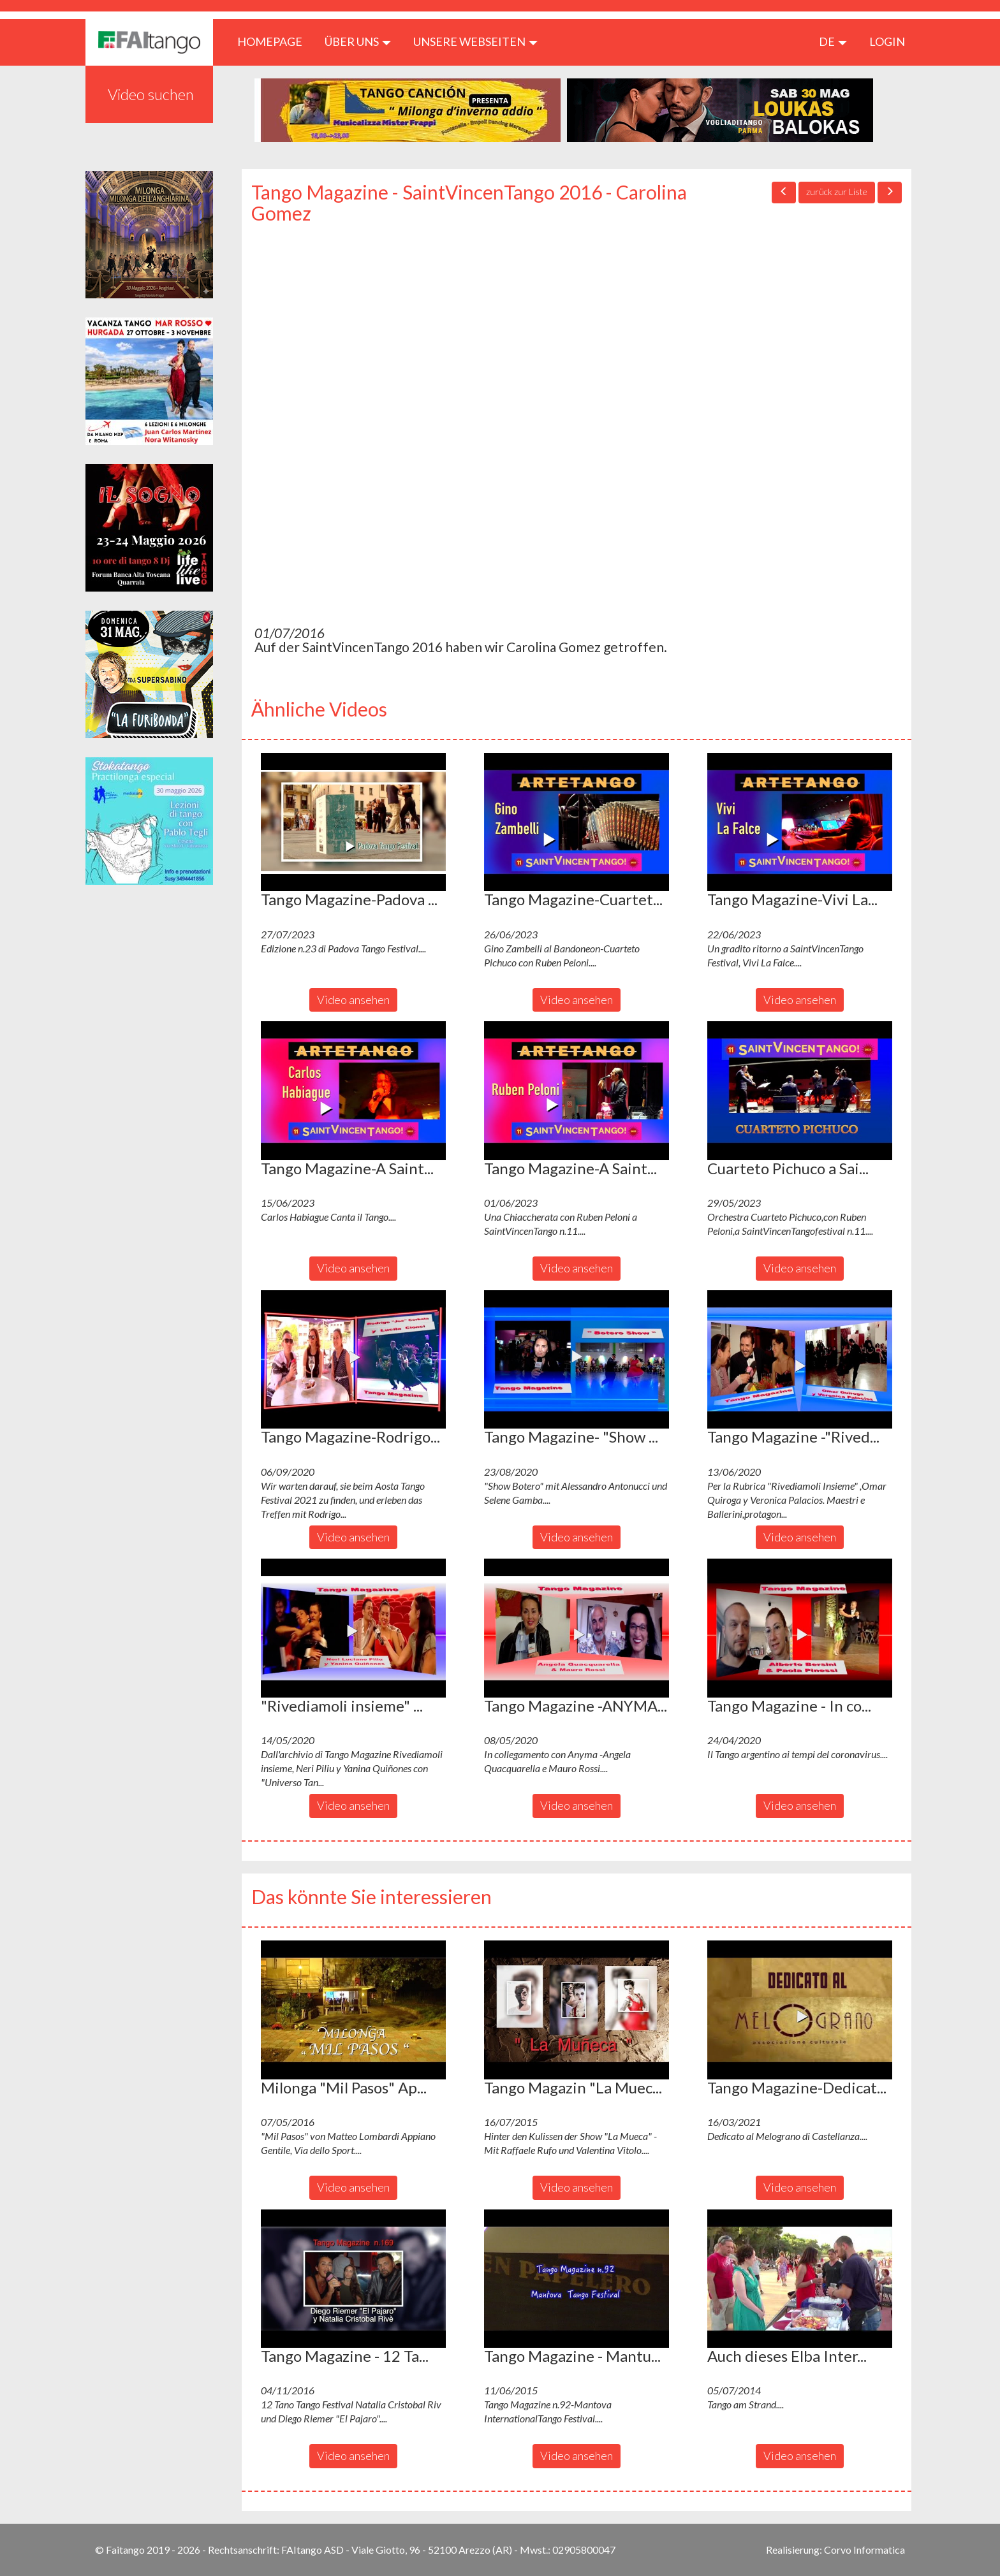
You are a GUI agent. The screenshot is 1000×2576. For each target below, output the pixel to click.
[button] (353, 822)
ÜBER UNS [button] (358, 41)
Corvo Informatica (864, 2549)
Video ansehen (353, 1000)
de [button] (833, 41)
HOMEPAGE (274, 41)
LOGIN (887, 41)
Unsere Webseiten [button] (475, 41)
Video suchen (151, 94)
